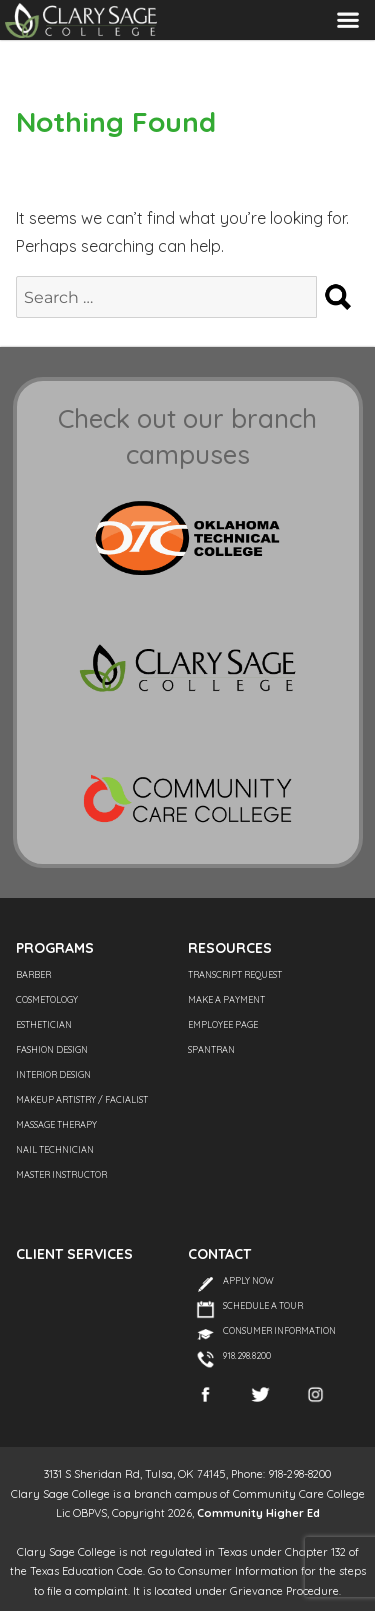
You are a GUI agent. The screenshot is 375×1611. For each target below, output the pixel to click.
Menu (348, 19)
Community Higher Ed (258, 1513)
